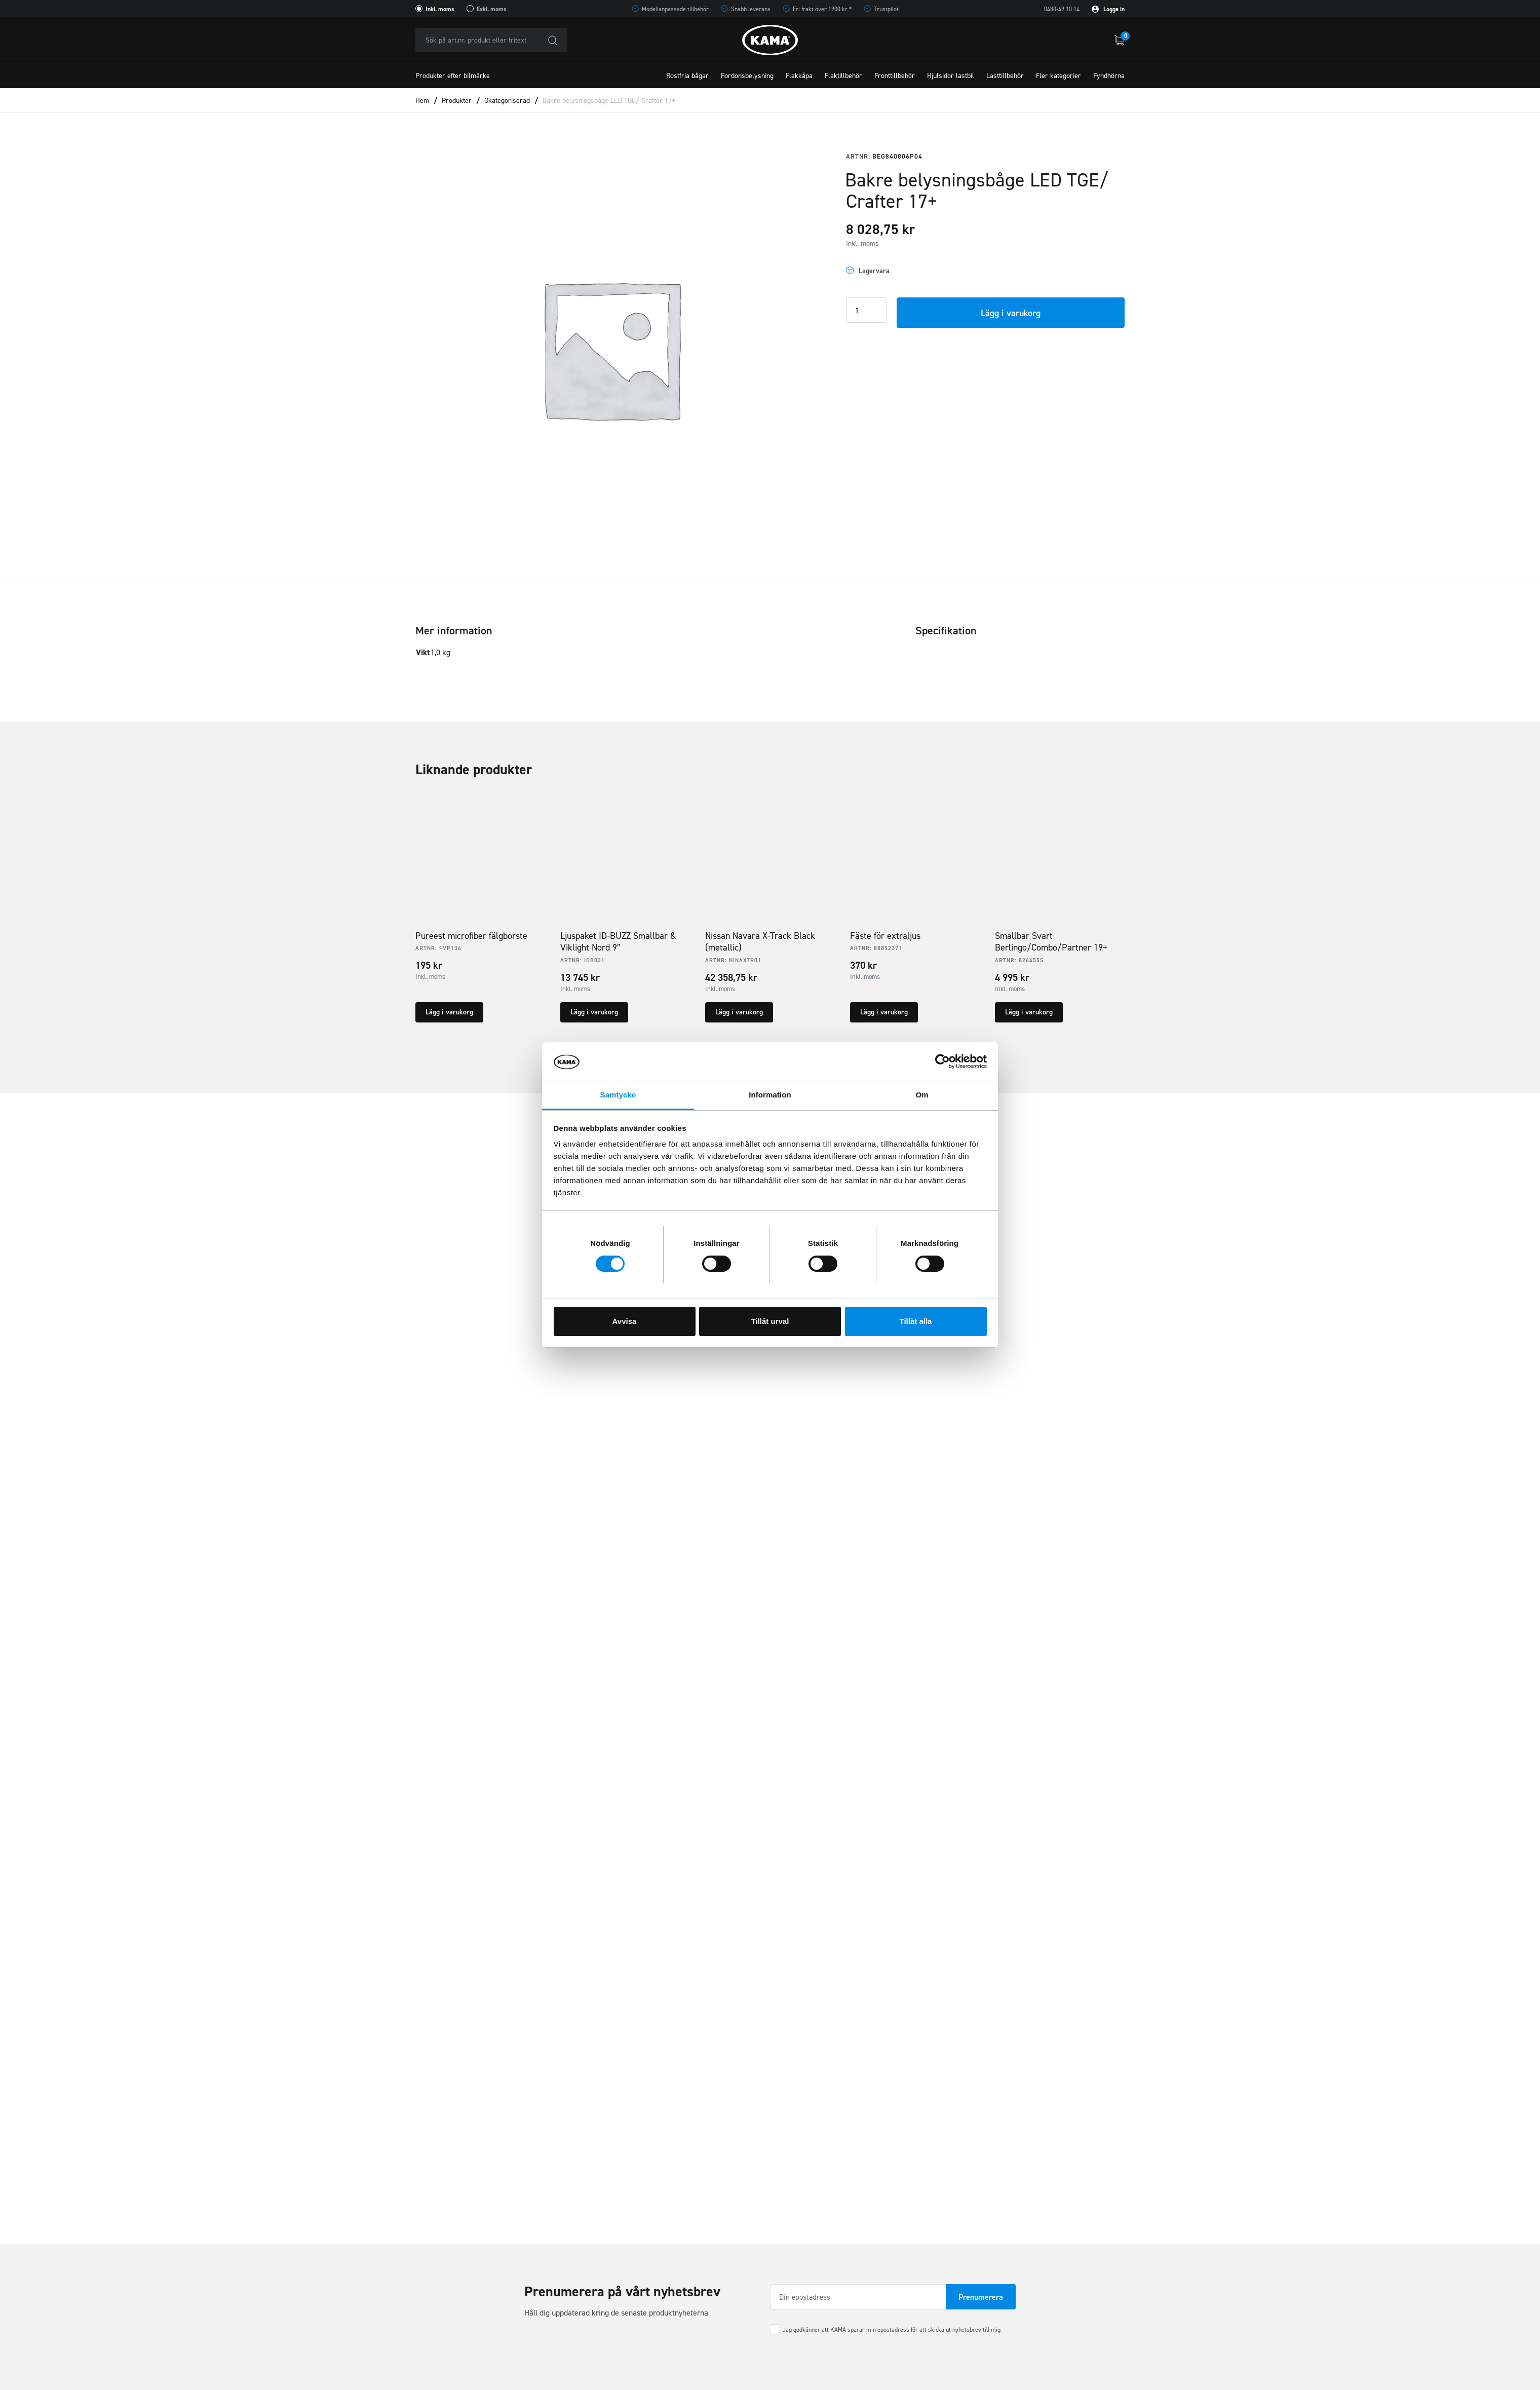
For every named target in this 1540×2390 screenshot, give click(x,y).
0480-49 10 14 (1062, 9)
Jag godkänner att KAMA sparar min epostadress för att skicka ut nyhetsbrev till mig (891, 2330)
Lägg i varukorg (1011, 313)
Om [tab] (921, 1094)
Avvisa (624, 1321)
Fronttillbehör (894, 76)
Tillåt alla (916, 1321)
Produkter (457, 100)
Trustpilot (886, 9)
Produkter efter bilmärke (452, 76)
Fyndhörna (1109, 76)
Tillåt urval (770, 1321)
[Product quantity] (866, 310)
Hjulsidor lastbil (950, 76)
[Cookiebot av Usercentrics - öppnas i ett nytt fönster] (942, 1061)
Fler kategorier (1058, 76)
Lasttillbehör (1005, 76)
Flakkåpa (799, 76)
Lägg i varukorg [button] (449, 1012)
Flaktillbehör (843, 76)
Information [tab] (770, 1094)
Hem (422, 100)
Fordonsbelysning (747, 76)
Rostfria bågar (687, 76)
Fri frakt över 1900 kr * (822, 9)
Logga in (1108, 9)
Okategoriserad (507, 100)
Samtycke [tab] (618, 1094)
